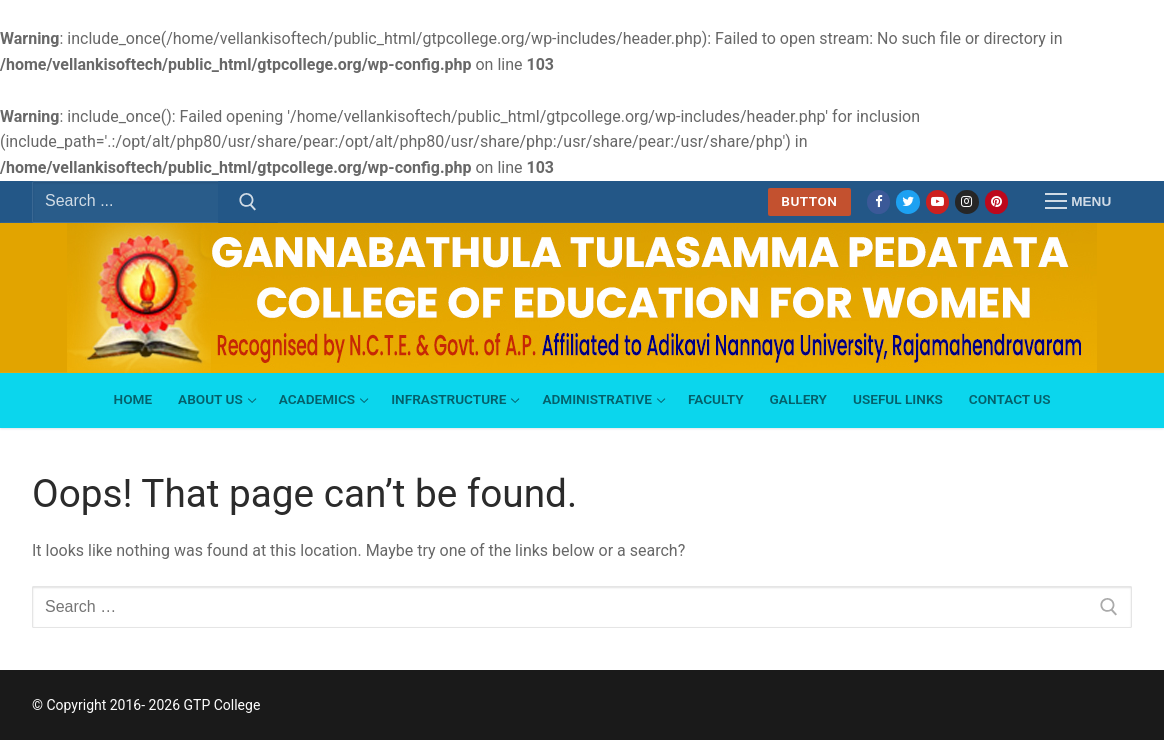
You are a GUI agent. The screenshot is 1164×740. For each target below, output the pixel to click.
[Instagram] (966, 201)
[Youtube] (937, 201)
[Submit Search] (248, 202)
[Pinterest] (996, 201)
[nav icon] (1078, 202)
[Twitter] (907, 201)
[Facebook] (878, 201)
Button (809, 201)
